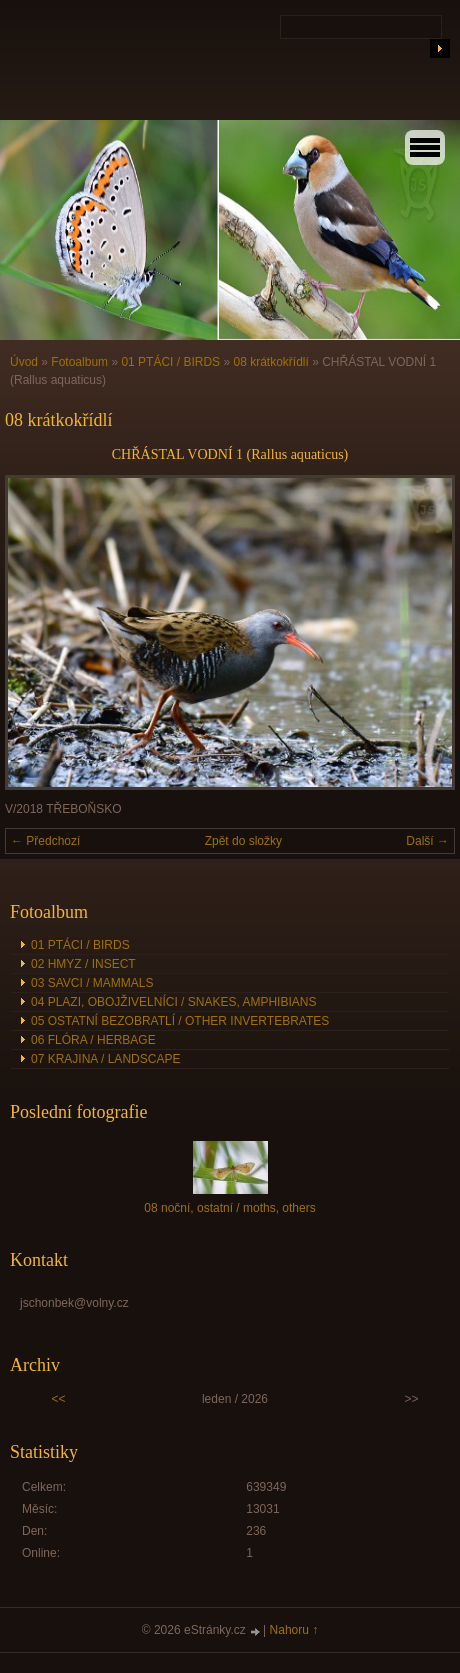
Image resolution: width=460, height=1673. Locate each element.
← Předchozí (45, 841)
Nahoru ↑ (294, 1630)
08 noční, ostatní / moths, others (229, 1208)
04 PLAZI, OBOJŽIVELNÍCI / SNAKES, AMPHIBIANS (173, 1002)
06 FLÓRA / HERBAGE (93, 1040)
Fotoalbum (79, 362)
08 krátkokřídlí (270, 362)
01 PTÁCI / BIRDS (170, 362)
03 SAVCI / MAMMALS (92, 983)
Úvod (24, 362)
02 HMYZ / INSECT (83, 964)
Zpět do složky (243, 841)
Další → (427, 841)
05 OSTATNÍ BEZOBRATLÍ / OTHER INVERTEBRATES (180, 1021)
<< (58, 1399)
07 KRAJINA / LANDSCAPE (105, 1059)
